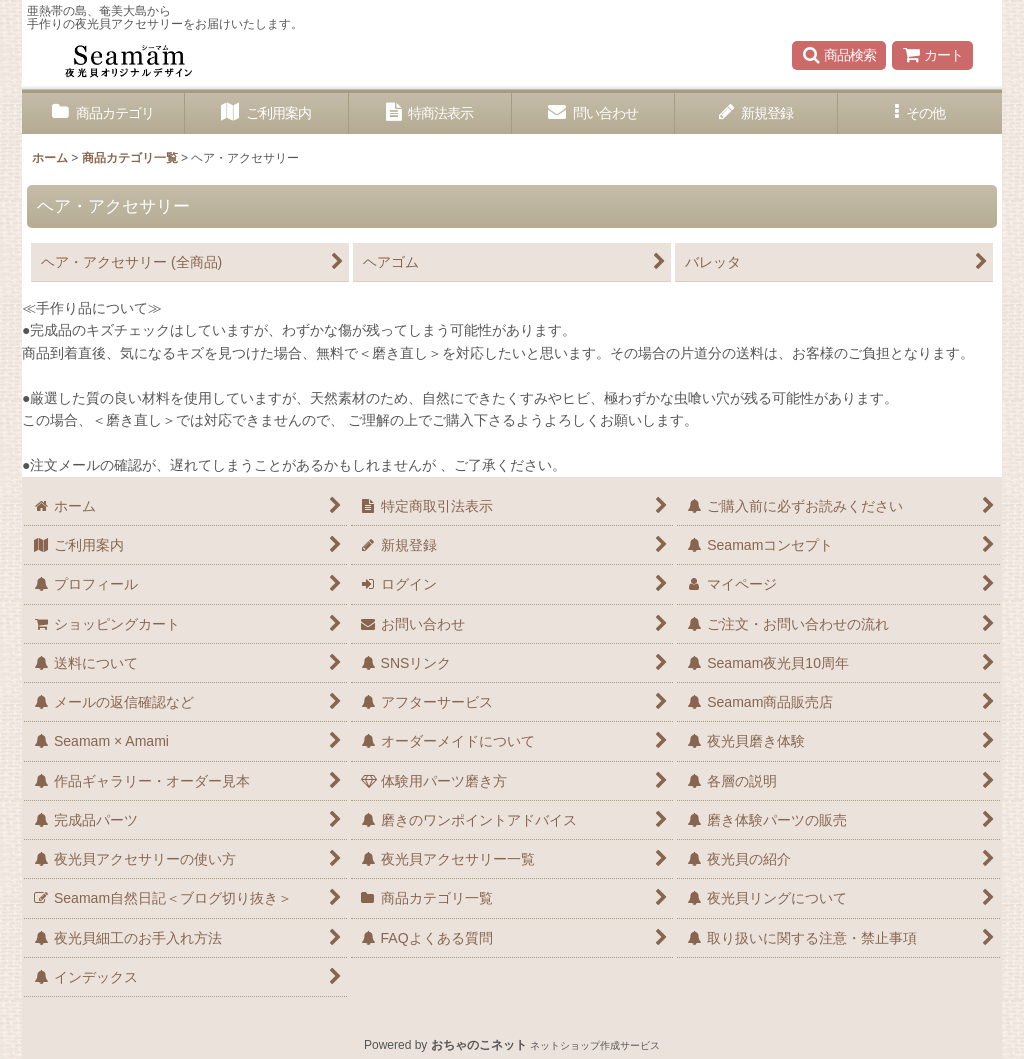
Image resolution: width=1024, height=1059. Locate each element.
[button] (839, 55)
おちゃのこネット (479, 1045)
